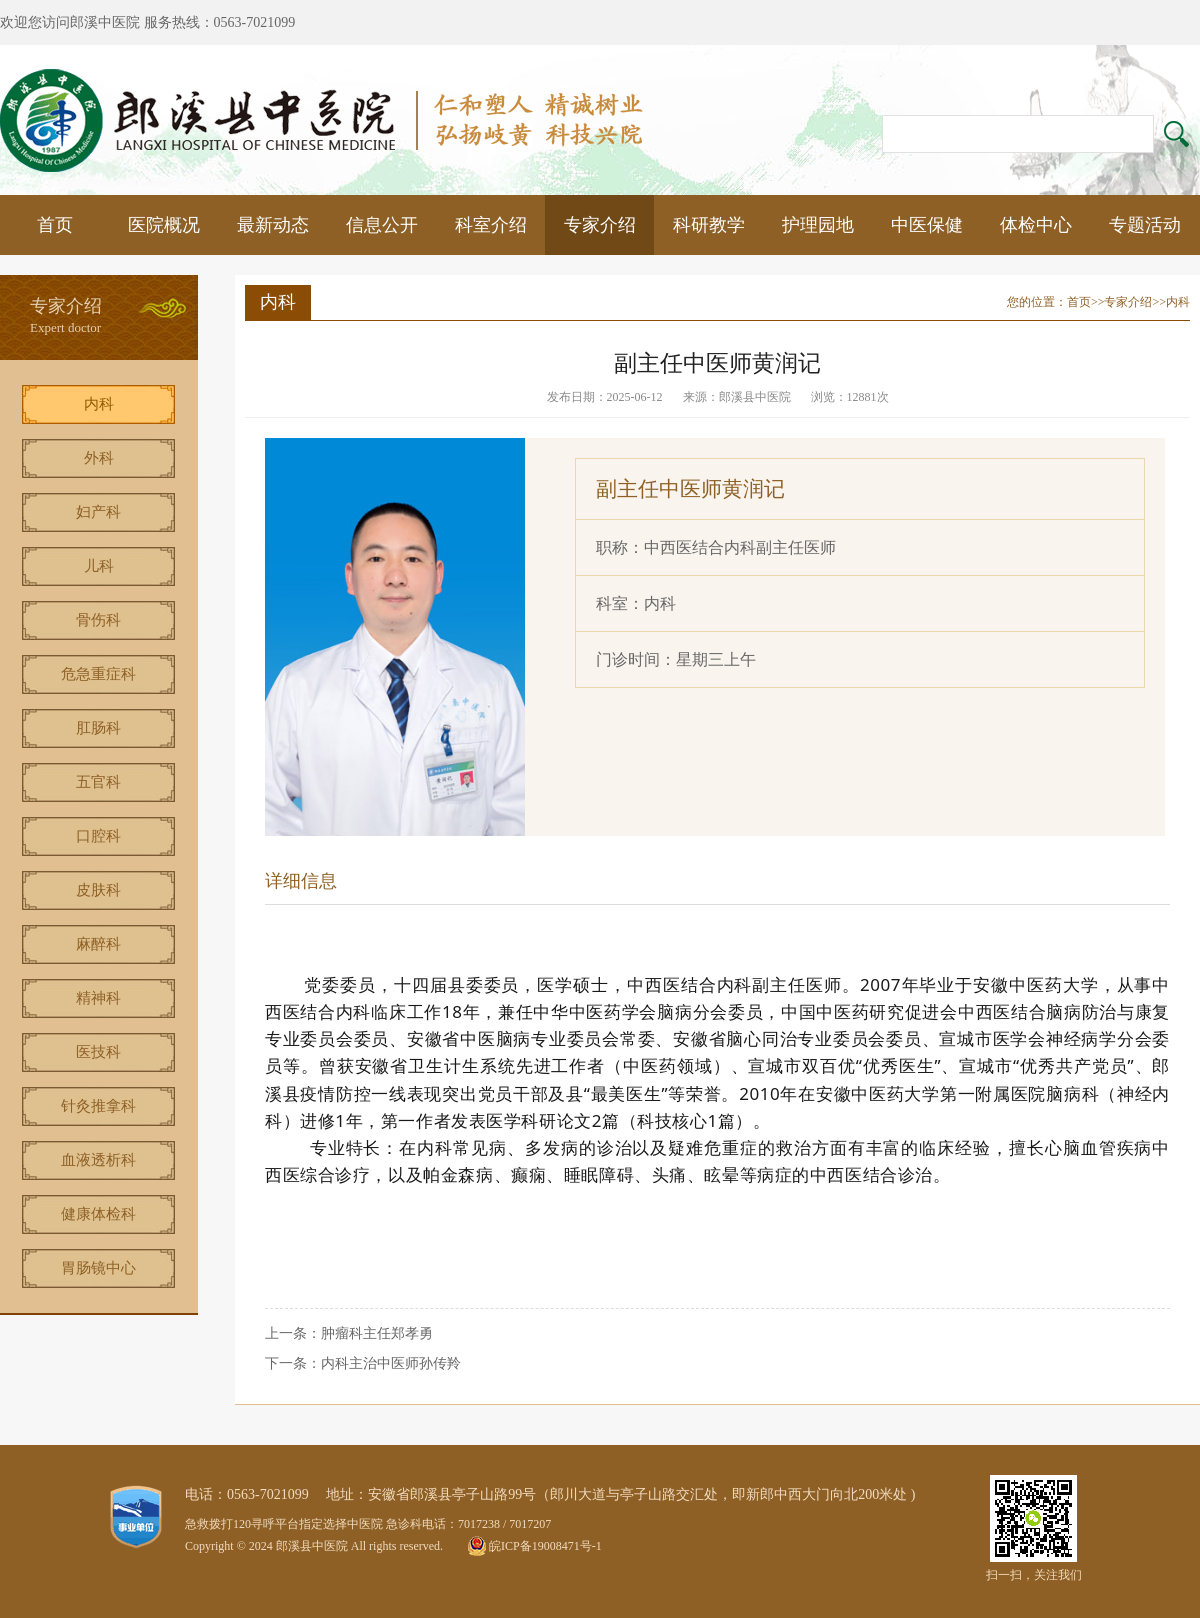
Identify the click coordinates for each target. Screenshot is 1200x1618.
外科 (99, 458)
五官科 (98, 782)
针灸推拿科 (98, 1106)
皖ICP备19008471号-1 (545, 1546)
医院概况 (164, 225)
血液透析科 (98, 1160)
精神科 (98, 998)
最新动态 (273, 225)
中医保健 (927, 225)
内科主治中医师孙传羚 (391, 1363)
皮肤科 (98, 890)
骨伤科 (98, 620)
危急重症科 (98, 674)
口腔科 (98, 836)
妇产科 (98, 512)
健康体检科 (98, 1214)
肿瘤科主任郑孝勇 (377, 1333)
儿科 (99, 566)
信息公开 (382, 225)
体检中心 (1036, 225)
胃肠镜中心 (98, 1268)
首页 (55, 225)
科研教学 (709, 225)
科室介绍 (491, 225)
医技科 (98, 1052)
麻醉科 (98, 944)
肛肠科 (98, 728)
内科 (99, 404)
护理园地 (818, 225)
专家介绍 (600, 225)
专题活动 (1145, 225)
